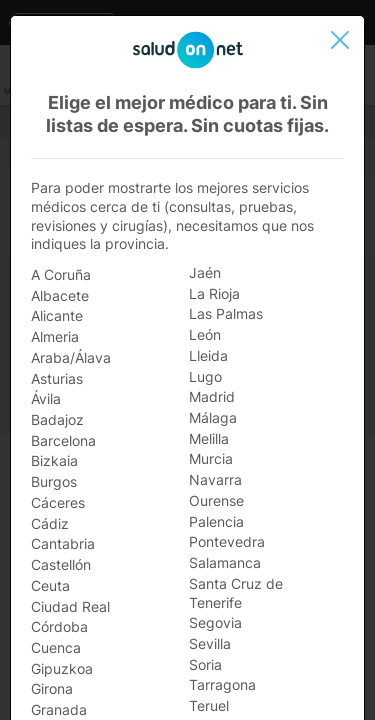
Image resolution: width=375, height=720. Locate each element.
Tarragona (222, 684)
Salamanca (225, 562)
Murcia (211, 458)
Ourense (216, 500)
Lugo (205, 376)
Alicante (57, 315)
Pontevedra (227, 541)
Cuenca (56, 647)
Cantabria (63, 543)
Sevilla (210, 643)
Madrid (212, 396)
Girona (52, 688)
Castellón (61, 564)
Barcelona (63, 440)
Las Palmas (226, 313)
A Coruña (61, 274)
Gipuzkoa (62, 668)
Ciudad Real (70, 606)
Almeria (55, 336)
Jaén (205, 272)
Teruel (209, 705)
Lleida (208, 355)
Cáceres (58, 502)
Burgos (54, 481)
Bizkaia (54, 460)
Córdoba (59, 626)
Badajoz (57, 419)
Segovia (215, 622)
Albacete (60, 295)
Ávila (46, 398)
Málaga (213, 417)
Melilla (209, 438)
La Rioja (214, 293)
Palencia (216, 521)
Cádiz (50, 523)
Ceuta (50, 585)
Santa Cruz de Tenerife (236, 593)
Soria (205, 664)
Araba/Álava (71, 357)
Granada (59, 709)
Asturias (57, 378)
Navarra (215, 479)
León (205, 334)
